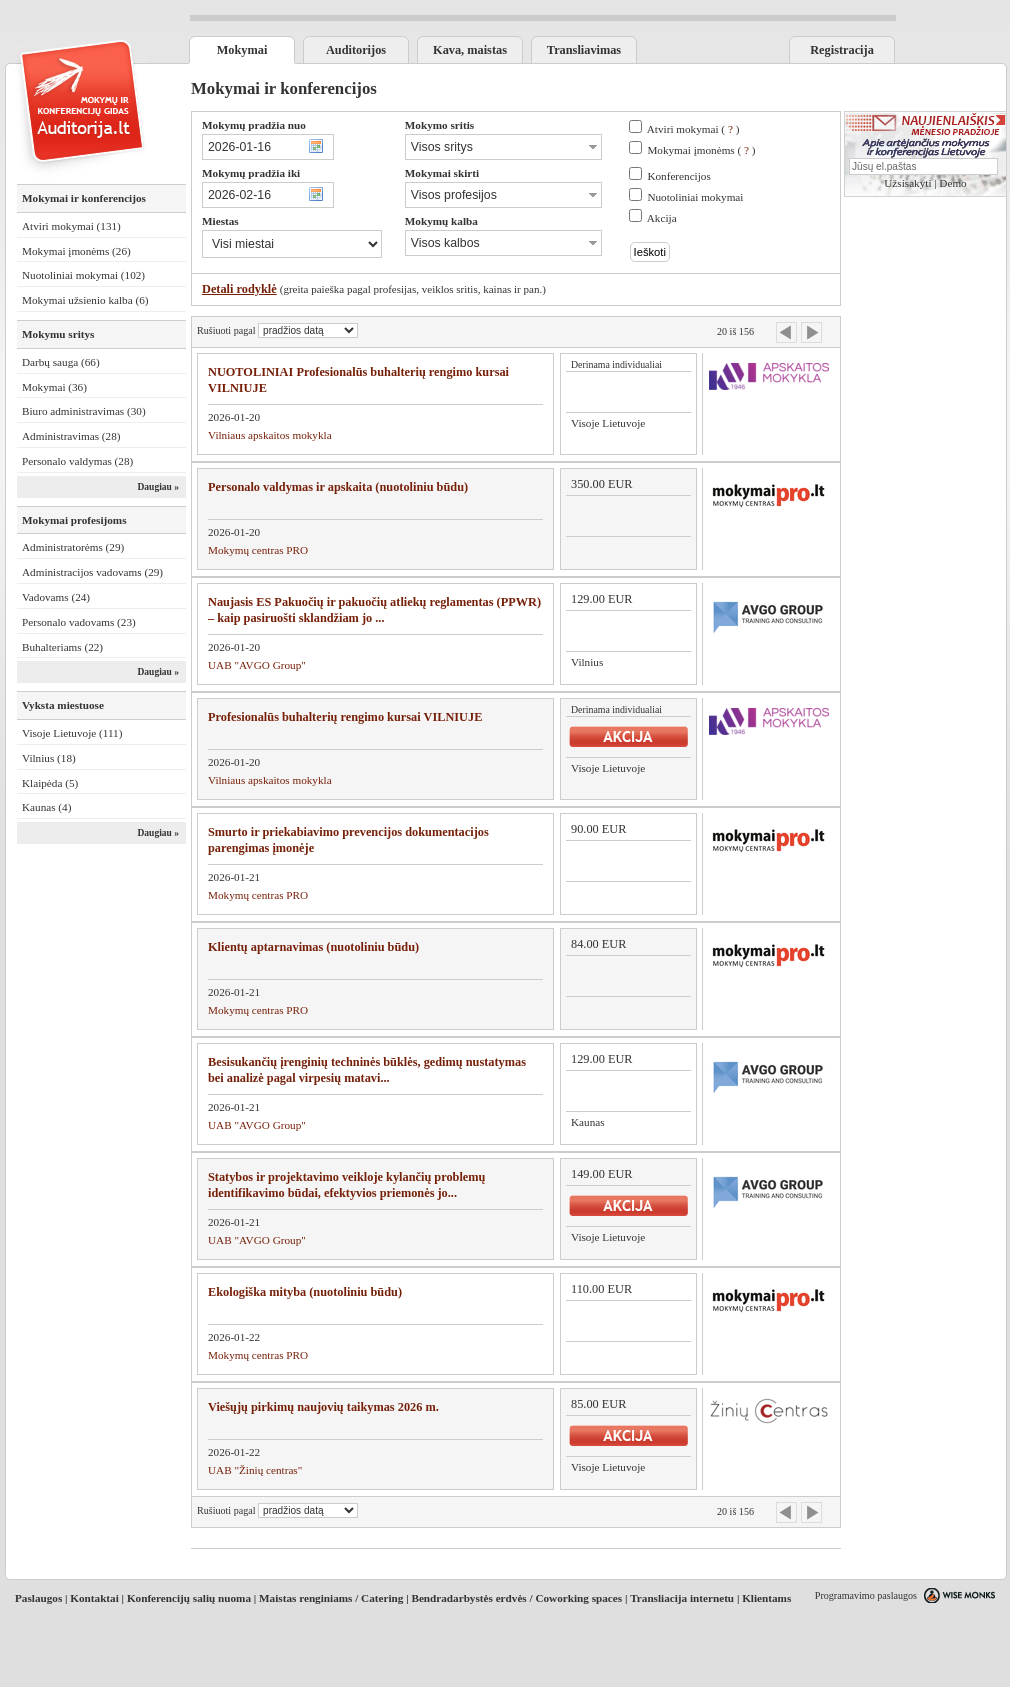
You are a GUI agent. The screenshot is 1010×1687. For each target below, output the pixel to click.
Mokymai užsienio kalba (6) (85, 300)
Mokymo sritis (439, 125)
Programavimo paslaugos (866, 1595)
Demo (952, 183)
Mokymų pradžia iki (251, 173)
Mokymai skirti (442, 173)
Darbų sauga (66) (61, 362)
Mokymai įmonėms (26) (76, 251)
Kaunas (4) (46, 807)
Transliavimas (584, 50)
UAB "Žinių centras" (255, 1470)
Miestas (220, 221)
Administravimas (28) (71, 436)
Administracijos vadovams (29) (92, 572)
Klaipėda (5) (50, 783)
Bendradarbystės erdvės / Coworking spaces (516, 1598)
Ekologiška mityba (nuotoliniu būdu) (305, 1292)
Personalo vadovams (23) (79, 622)
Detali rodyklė (239, 289)
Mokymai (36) (54, 387)
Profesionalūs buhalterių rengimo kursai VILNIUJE (345, 717)
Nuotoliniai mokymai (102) (83, 275)
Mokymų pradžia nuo (254, 125)
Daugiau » (158, 487)
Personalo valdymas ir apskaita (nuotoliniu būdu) (338, 487)
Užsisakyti (907, 183)
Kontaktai (94, 1598)
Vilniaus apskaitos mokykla (270, 435)
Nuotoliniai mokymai (695, 197)
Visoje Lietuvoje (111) (72, 733)
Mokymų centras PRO (258, 550)
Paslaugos (38, 1598)
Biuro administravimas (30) (84, 411)
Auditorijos (356, 50)
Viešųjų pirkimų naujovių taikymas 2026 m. (323, 1407)
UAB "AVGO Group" (257, 665)
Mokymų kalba (441, 221)
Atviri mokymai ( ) (693, 129)
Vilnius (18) (49, 758)
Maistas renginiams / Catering (331, 1598)
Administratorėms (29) (73, 547)
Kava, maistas (470, 50)
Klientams (766, 1598)
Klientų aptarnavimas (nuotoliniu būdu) (313, 947)
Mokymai (242, 50)
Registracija (842, 50)
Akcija (662, 218)
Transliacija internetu (682, 1598)
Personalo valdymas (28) (77, 461)
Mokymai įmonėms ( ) (701, 150)
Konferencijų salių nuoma (189, 1598)
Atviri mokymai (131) (71, 226)
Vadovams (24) (56, 597)
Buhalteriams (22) (62, 647)
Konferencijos (678, 176)
